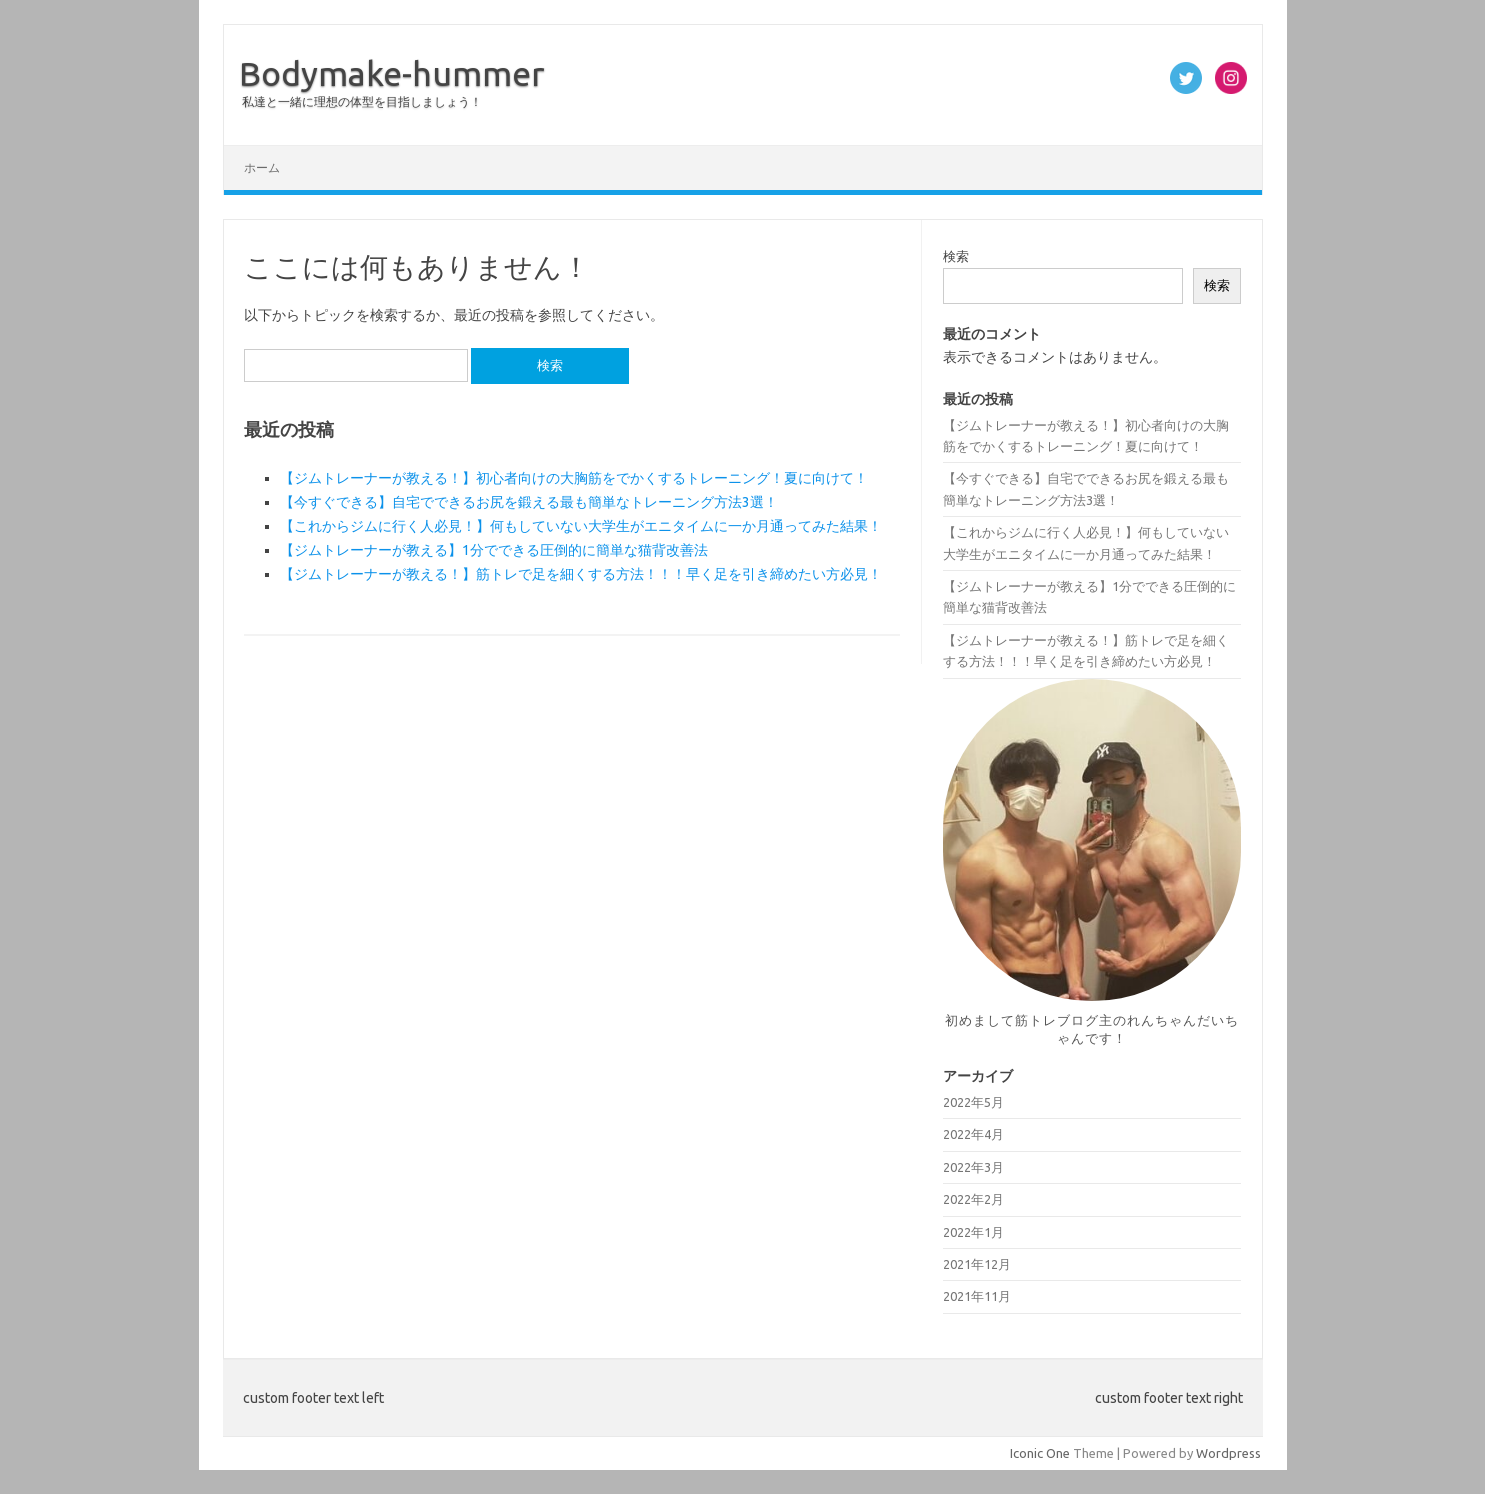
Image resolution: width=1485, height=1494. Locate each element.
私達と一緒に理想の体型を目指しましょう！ (362, 101)
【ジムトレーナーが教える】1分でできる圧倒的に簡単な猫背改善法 (494, 550)
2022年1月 (973, 1232)
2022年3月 (973, 1167)
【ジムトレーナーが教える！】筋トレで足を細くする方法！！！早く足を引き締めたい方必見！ (581, 574)
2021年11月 (977, 1296)
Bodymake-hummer (392, 73)
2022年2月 (973, 1199)
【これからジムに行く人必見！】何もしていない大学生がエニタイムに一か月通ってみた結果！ (581, 526)
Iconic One (1040, 1453)
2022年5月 (973, 1102)
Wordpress (1228, 1453)
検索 (956, 256)
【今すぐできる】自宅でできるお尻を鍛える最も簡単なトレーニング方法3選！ (529, 502)
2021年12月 (977, 1264)
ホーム (262, 167)
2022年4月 (973, 1134)
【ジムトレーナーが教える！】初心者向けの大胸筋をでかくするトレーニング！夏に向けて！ (574, 478)
